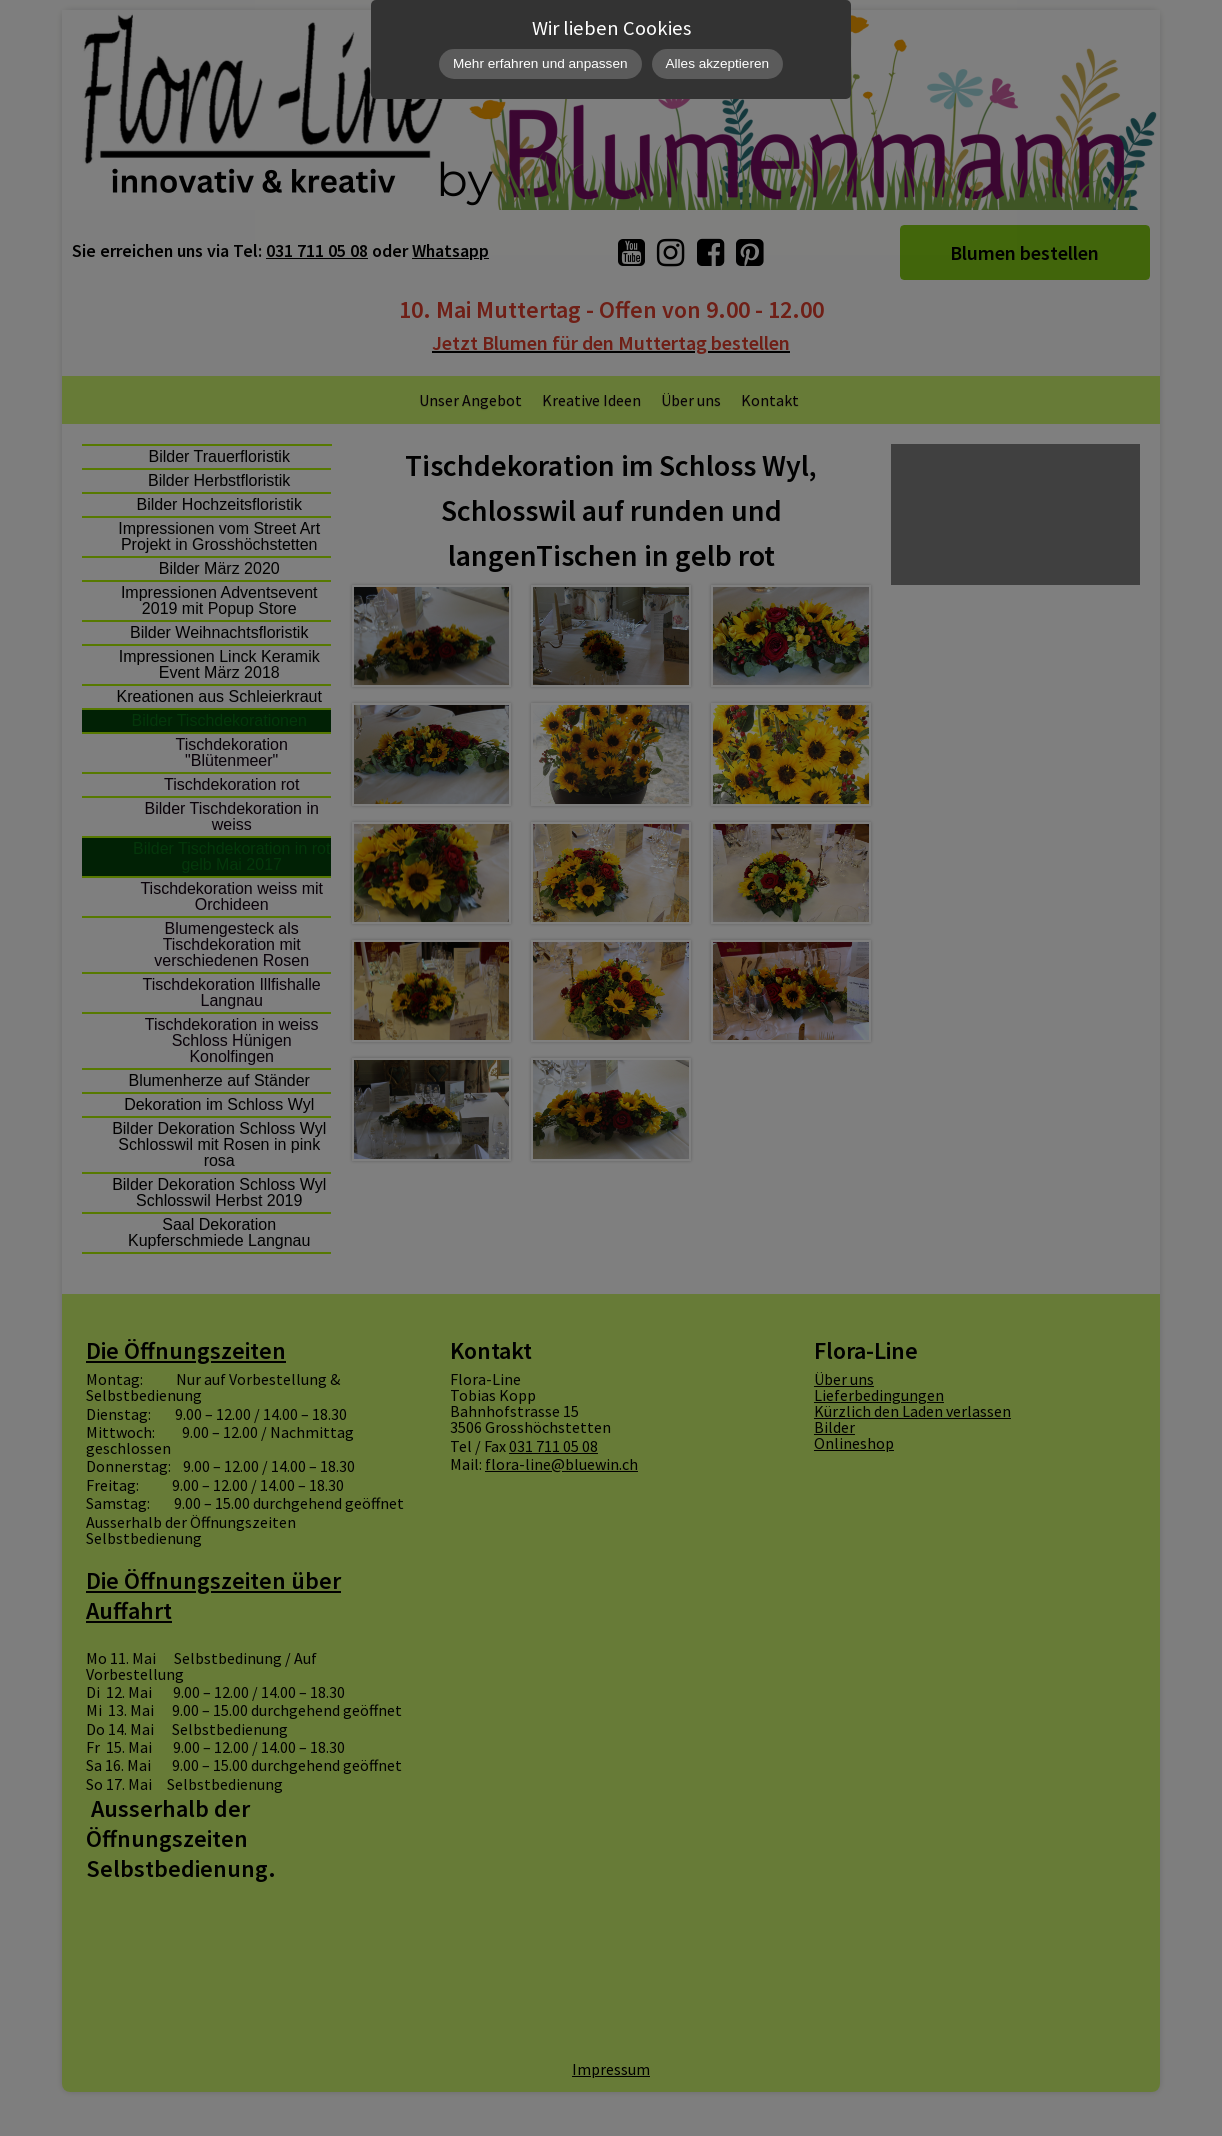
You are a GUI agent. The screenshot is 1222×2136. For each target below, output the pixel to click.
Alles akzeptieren (718, 63)
